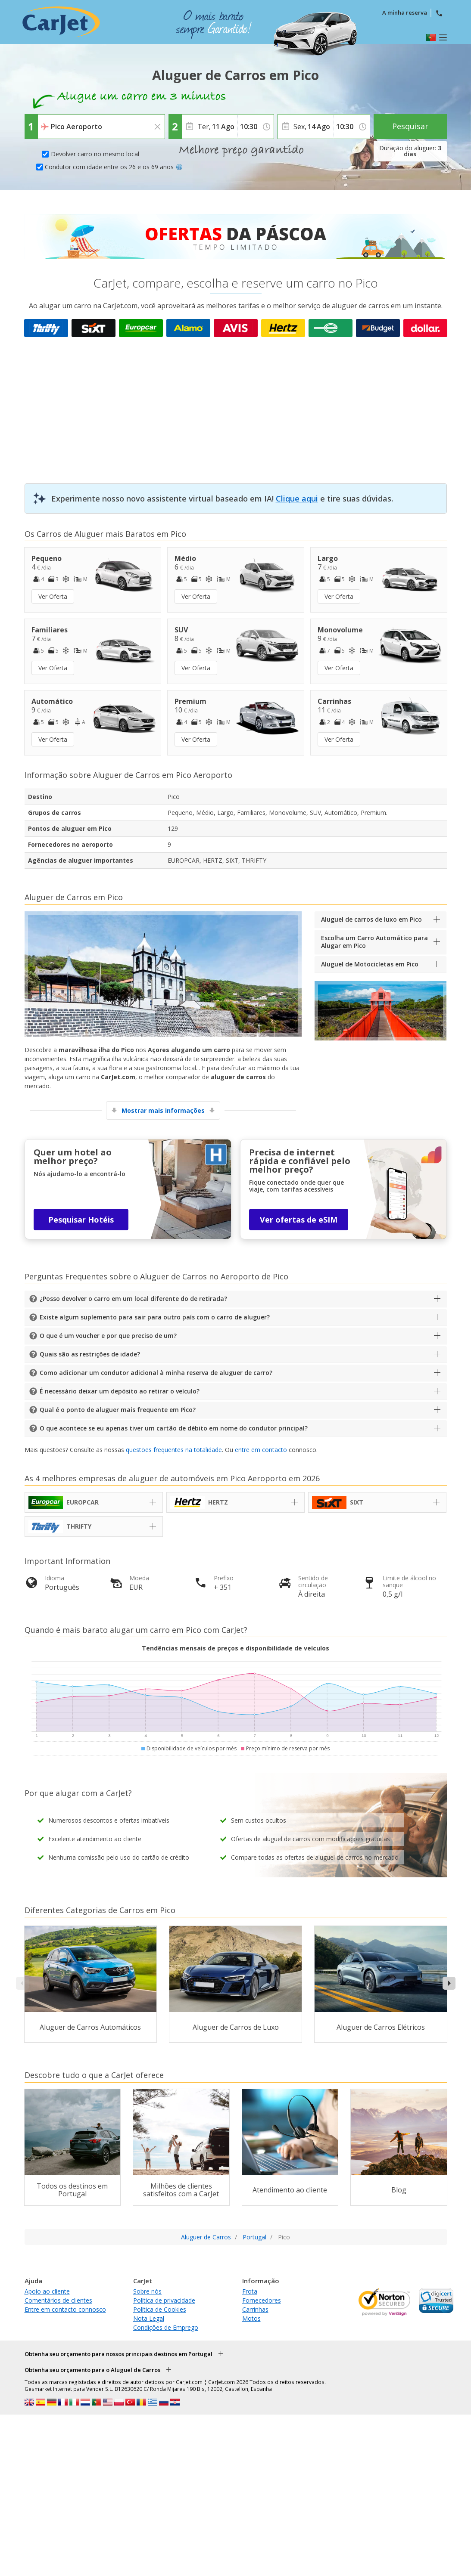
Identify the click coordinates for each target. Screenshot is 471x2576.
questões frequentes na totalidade (174, 1450)
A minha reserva (404, 12)
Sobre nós (147, 2291)
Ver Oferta (52, 596)
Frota (249, 2291)
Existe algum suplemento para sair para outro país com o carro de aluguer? (155, 1317)
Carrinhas (255, 2309)
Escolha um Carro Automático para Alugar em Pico (374, 942)
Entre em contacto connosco (65, 2309)
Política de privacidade (164, 2300)
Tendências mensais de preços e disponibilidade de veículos (235, 1648)
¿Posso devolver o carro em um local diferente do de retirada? (133, 1298)
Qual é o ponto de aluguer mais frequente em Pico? (118, 1410)
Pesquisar (410, 126)
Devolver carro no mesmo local (95, 154)
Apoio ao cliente (47, 2291)
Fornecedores (261, 2300)
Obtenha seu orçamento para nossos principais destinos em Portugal (118, 2354)
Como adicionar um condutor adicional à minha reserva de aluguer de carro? (156, 1372)
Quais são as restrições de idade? (90, 1354)
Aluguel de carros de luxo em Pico (371, 919)
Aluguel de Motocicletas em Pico (369, 964)
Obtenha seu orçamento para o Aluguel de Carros (92, 2370)
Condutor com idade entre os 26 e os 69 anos (114, 167)
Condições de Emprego (165, 2327)
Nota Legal (148, 2318)
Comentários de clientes (58, 2300)
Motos (251, 2318)
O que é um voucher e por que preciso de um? (108, 1335)
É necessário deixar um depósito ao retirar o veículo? (120, 1391)
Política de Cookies (159, 2309)
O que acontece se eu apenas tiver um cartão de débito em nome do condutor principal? (174, 1428)
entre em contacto (261, 1450)
